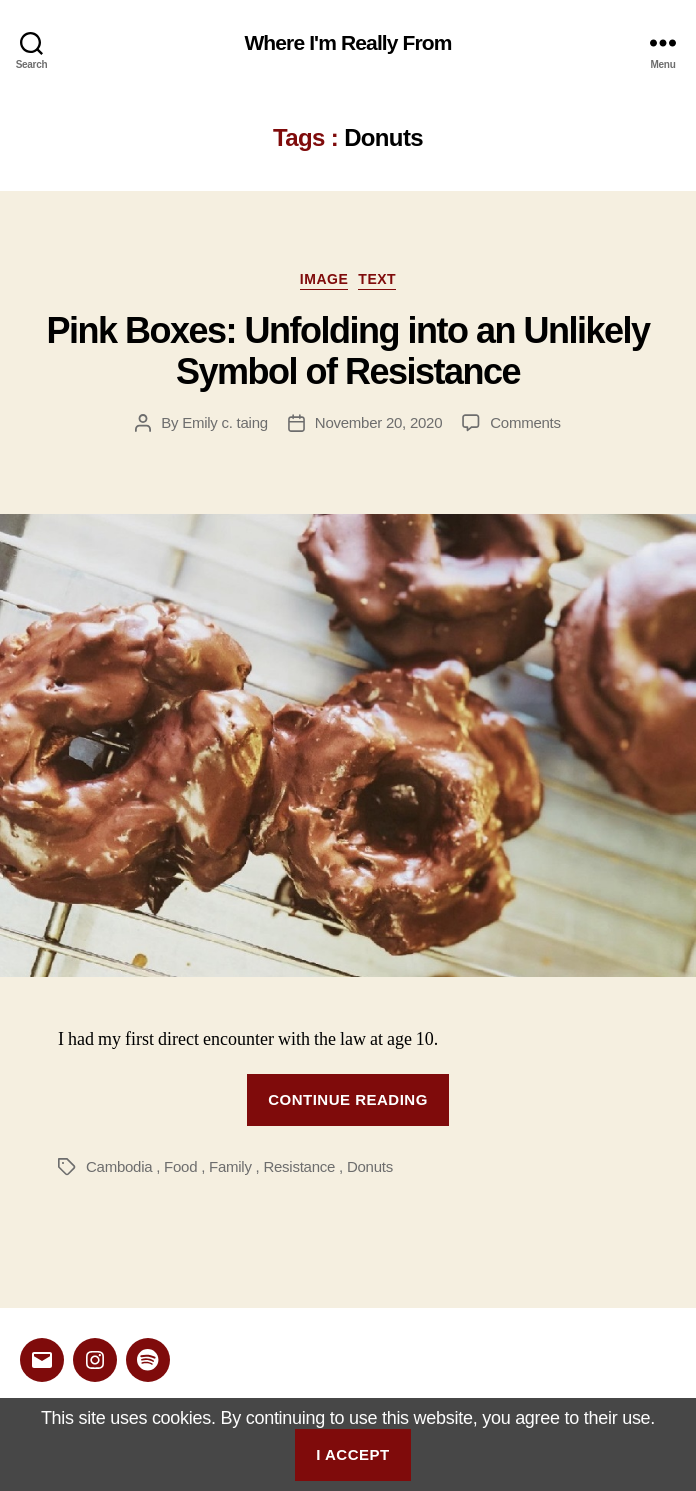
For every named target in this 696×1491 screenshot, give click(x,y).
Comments (525, 422)
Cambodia (119, 1166)
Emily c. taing (225, 422)
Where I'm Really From (347, 42)
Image (324, 279)
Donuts (370, 1166)
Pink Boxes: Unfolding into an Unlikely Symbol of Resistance (347, 351)
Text (377, 279)
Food (180, 1166)
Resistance (299, 1166)
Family (230, 1166)
